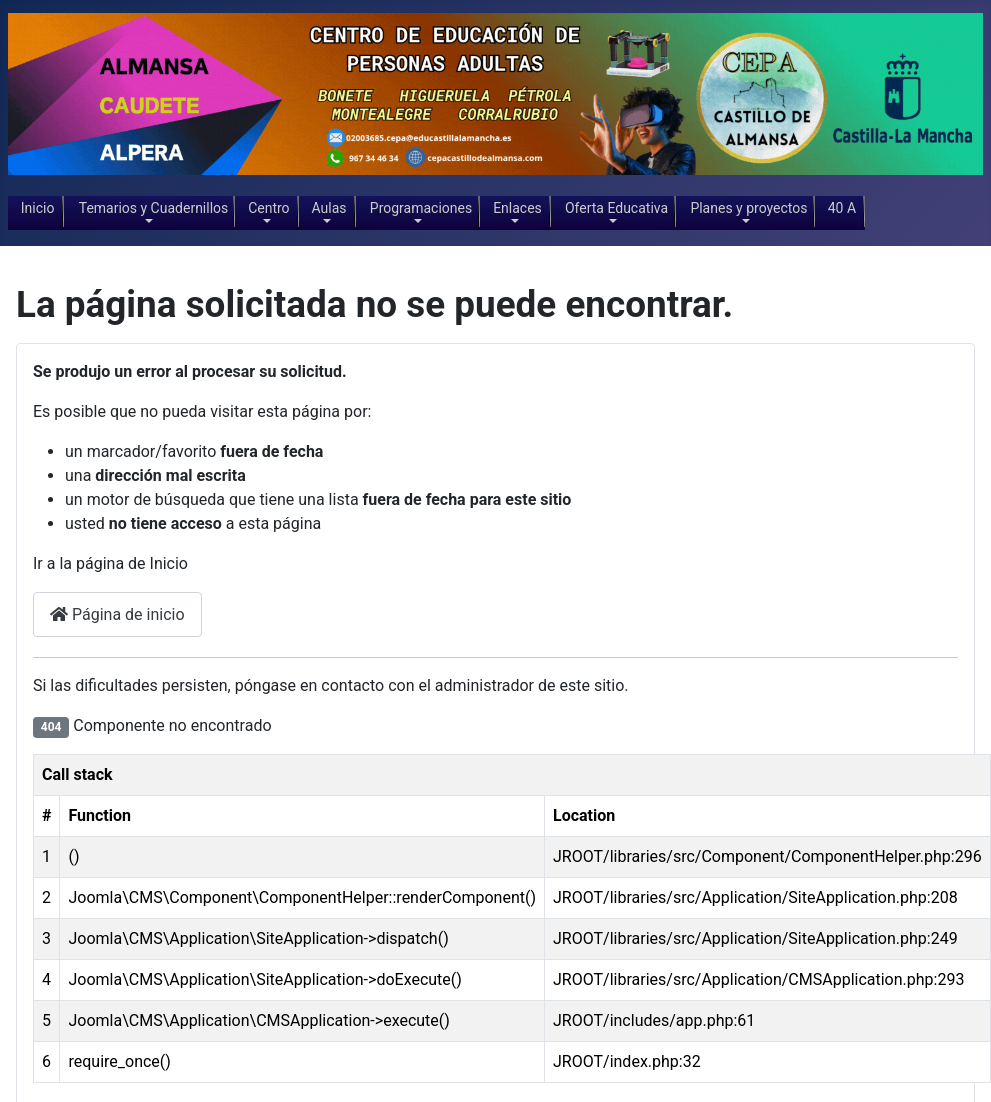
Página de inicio (117, 614)
